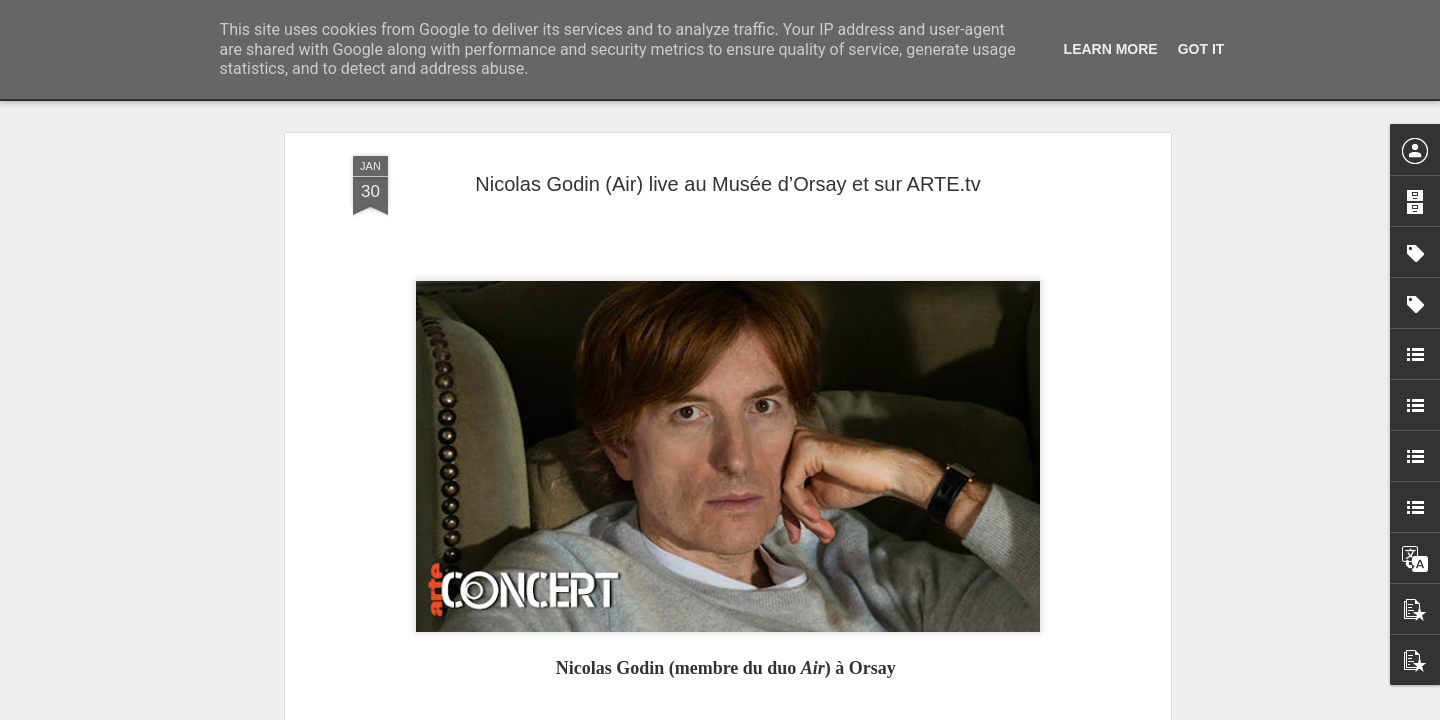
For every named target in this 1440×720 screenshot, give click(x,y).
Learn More (1111, 49)
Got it (1201, 49)
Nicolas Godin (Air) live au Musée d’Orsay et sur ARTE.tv (727, 184)
